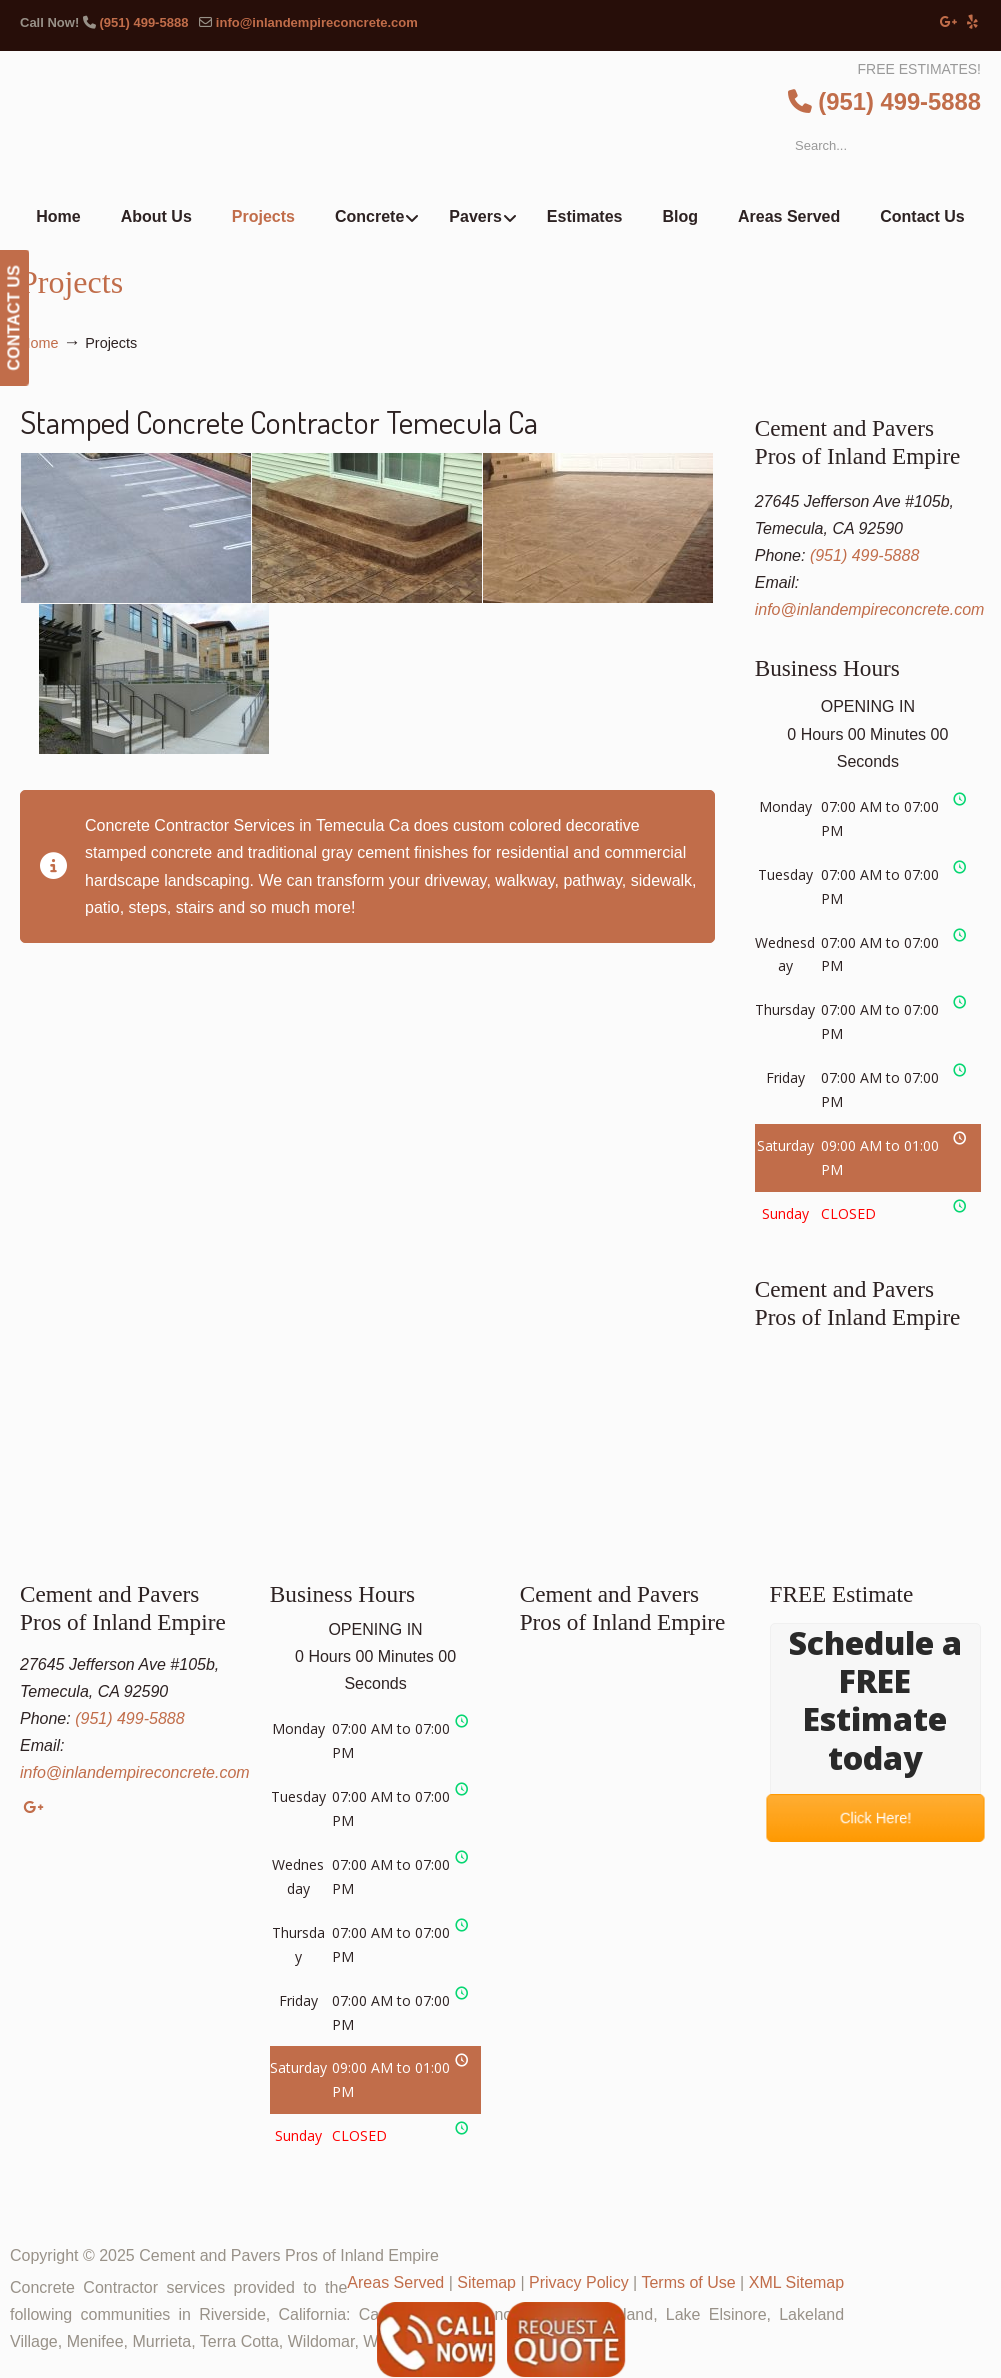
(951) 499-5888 (143, 22)
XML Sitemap (796, 2282)
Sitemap (486, 2282)
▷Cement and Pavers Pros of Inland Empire (542, 126)
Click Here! (875, 1818)
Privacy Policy (579, 2282)
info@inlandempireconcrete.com (317, 22)
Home (39, 343)
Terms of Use (688, 2282)
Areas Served (395, 2282)
